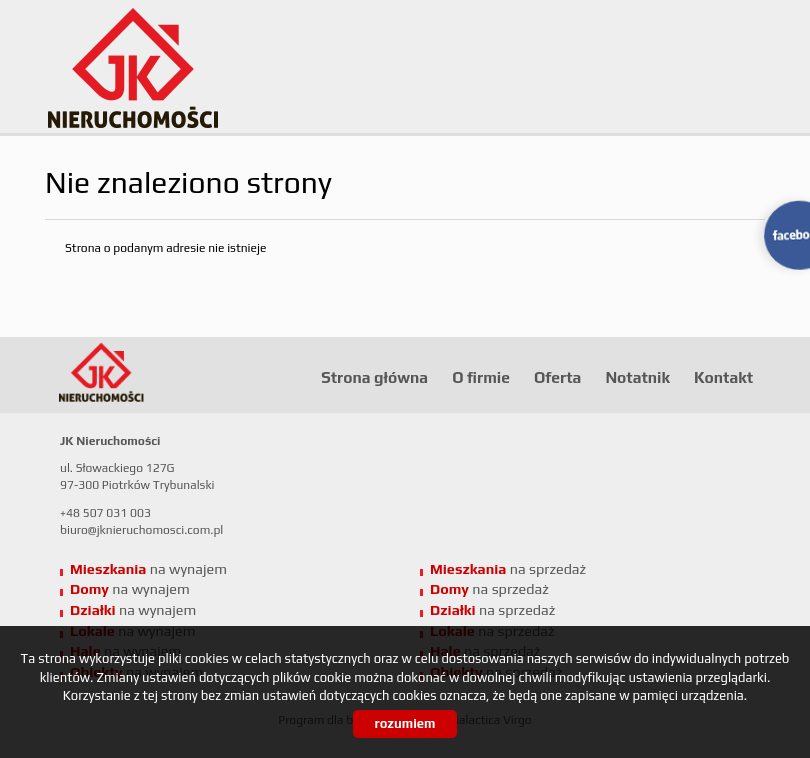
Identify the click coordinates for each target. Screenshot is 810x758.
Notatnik (637, 377)
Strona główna (374, 377)
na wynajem (148, 569)
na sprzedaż (508, 569)
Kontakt (723, 377)
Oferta (557, 377)
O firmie (481, 377)
